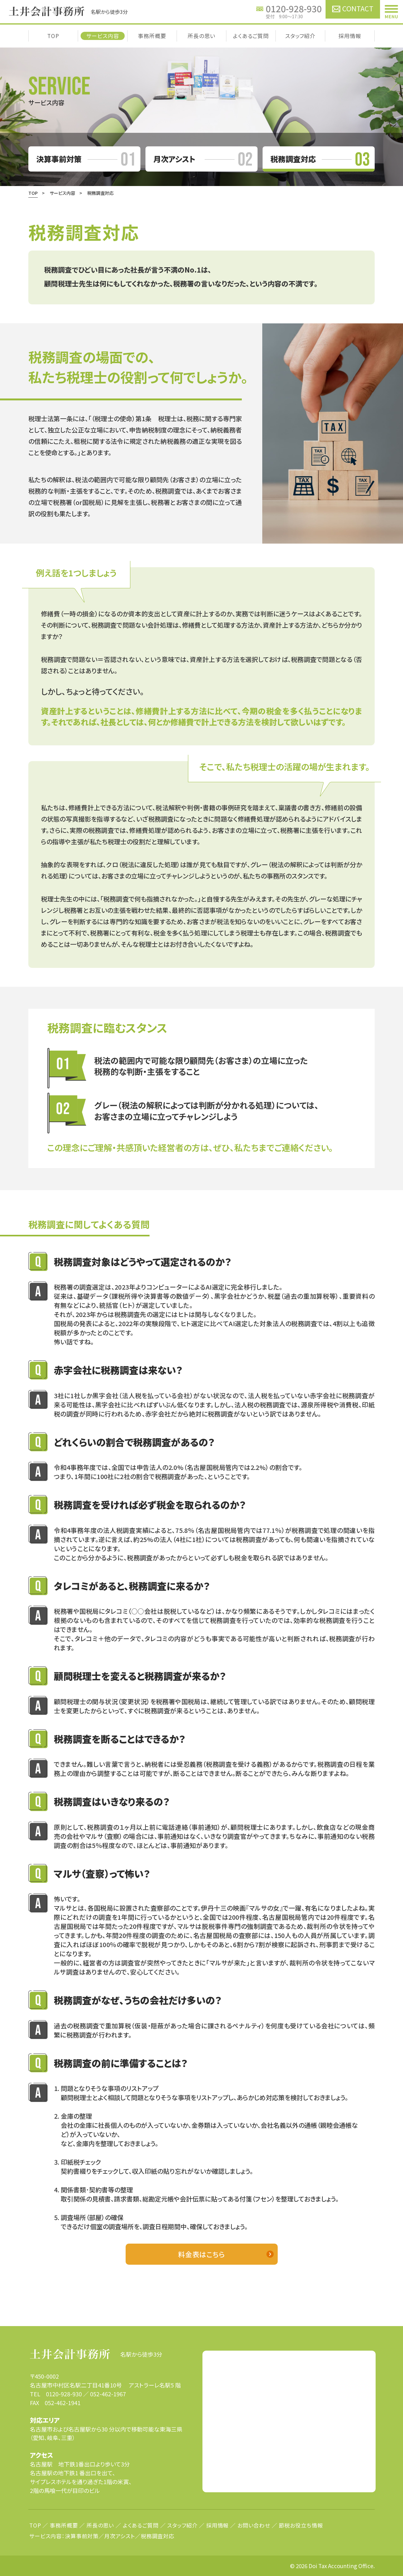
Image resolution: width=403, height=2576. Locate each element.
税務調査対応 (157, 2536)
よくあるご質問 (251, 36)
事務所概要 (152, 36)
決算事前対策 (82, 2536)
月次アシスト (119, 2536)
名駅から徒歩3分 (96, 2354)
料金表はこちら (201, 2254)
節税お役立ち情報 (301, 2525)
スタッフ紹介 (300, 36)
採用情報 (349, 36)
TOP (53, 36)
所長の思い (201, 36)
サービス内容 (102, 36)
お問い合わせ (253, 2525)
